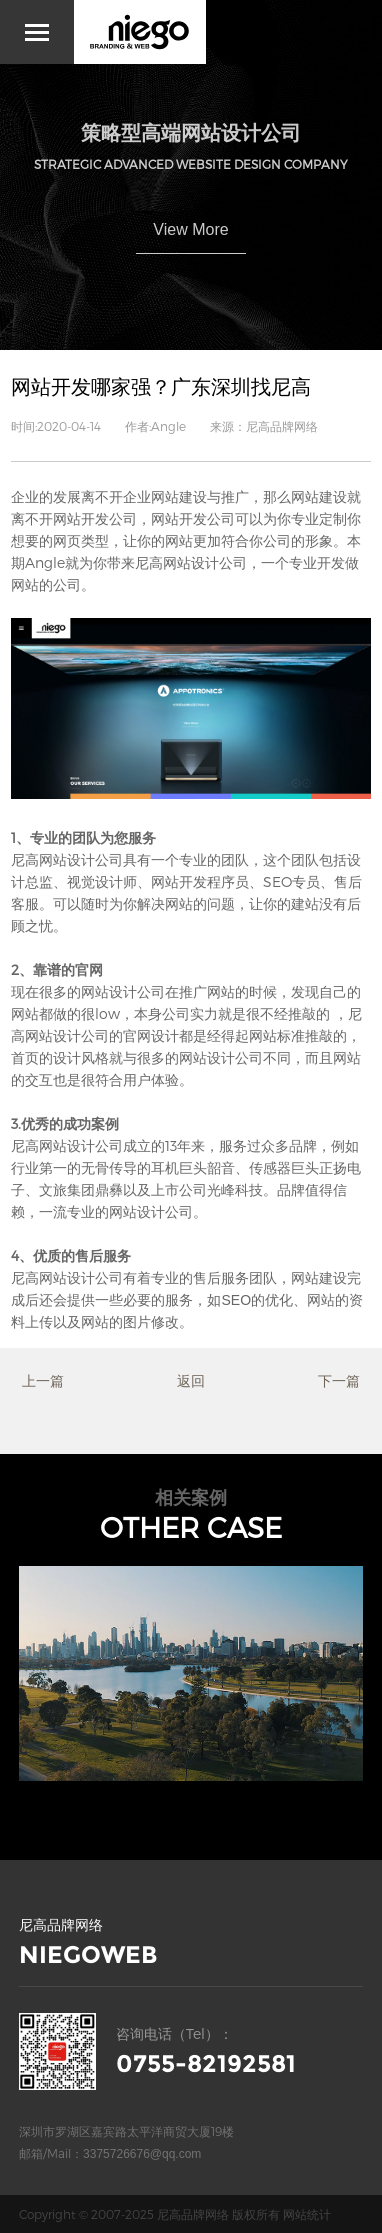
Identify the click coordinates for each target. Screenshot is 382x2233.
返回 (191, 1380)
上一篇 (43, 1380)
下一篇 (339, 1380)
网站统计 (307, 2214)
